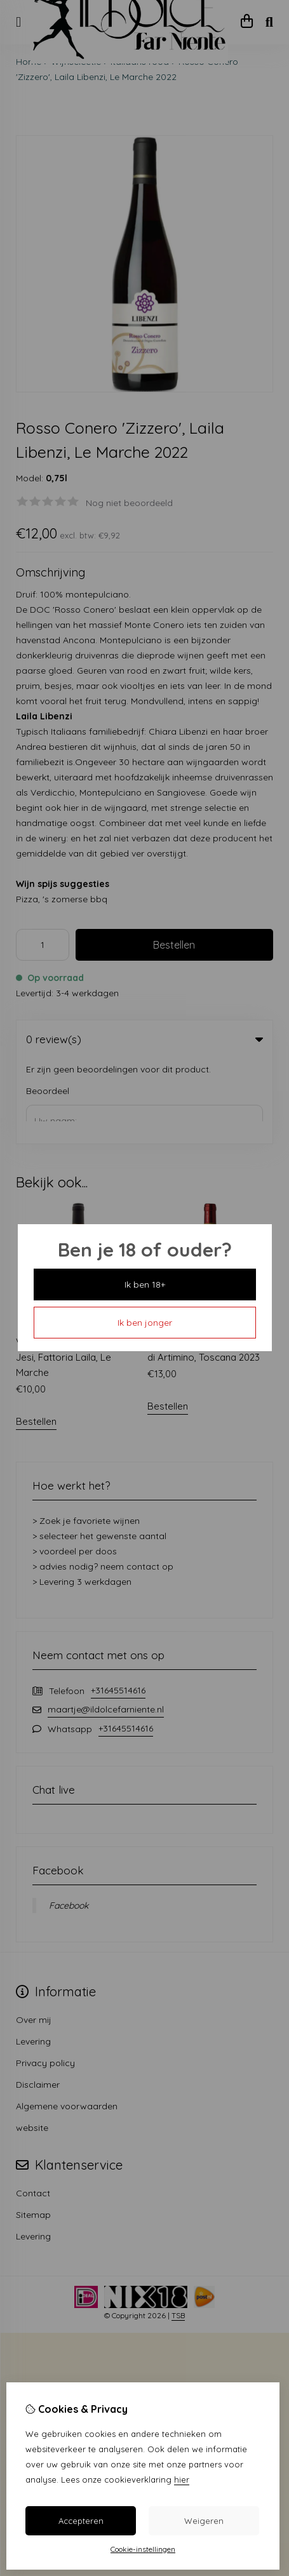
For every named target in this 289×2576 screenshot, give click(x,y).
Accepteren (81, 2521)
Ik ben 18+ (144, 1284)
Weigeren (204, 2521)
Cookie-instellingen (143, 2549)
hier (181, 2479)
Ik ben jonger (145, 1322)
